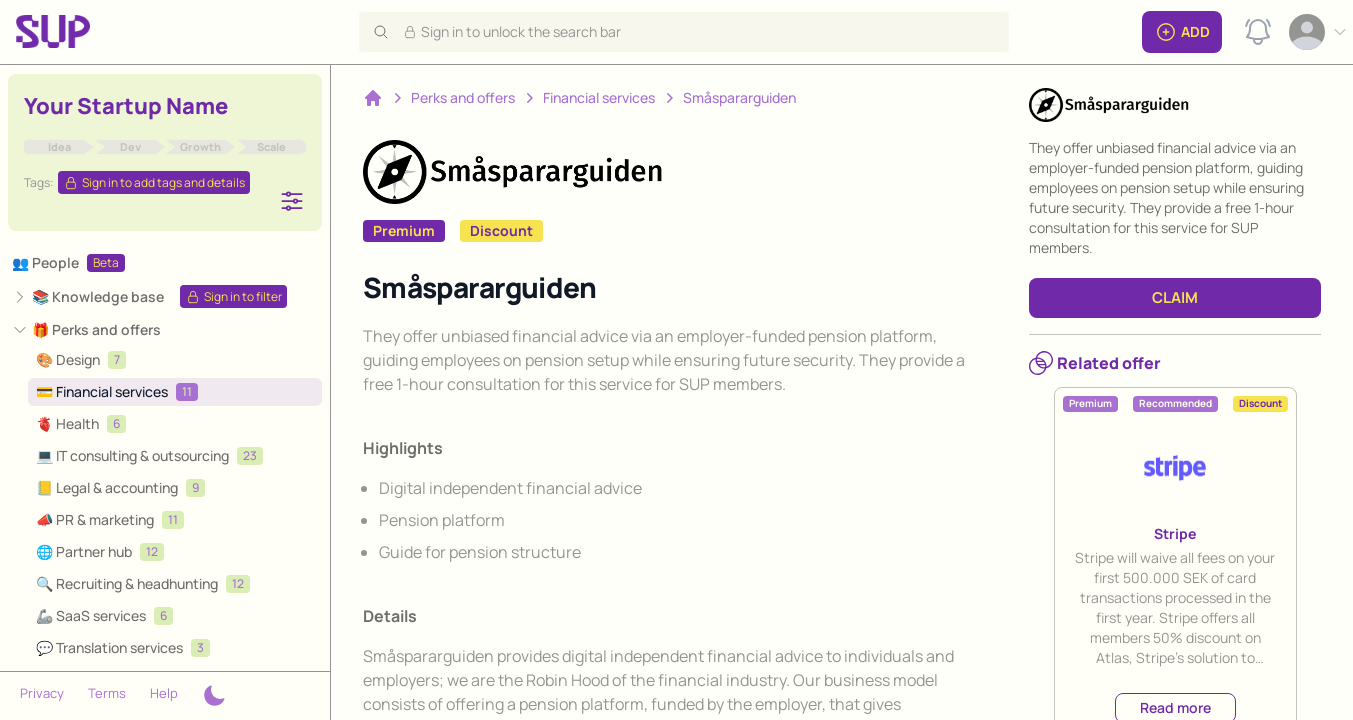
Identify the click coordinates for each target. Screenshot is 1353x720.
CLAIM (1175, 297)
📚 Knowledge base (98, 296)
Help (164, 693)
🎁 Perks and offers (96, 329)
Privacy (42, 693)
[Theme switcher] (214, 696)
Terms (107, 693)
